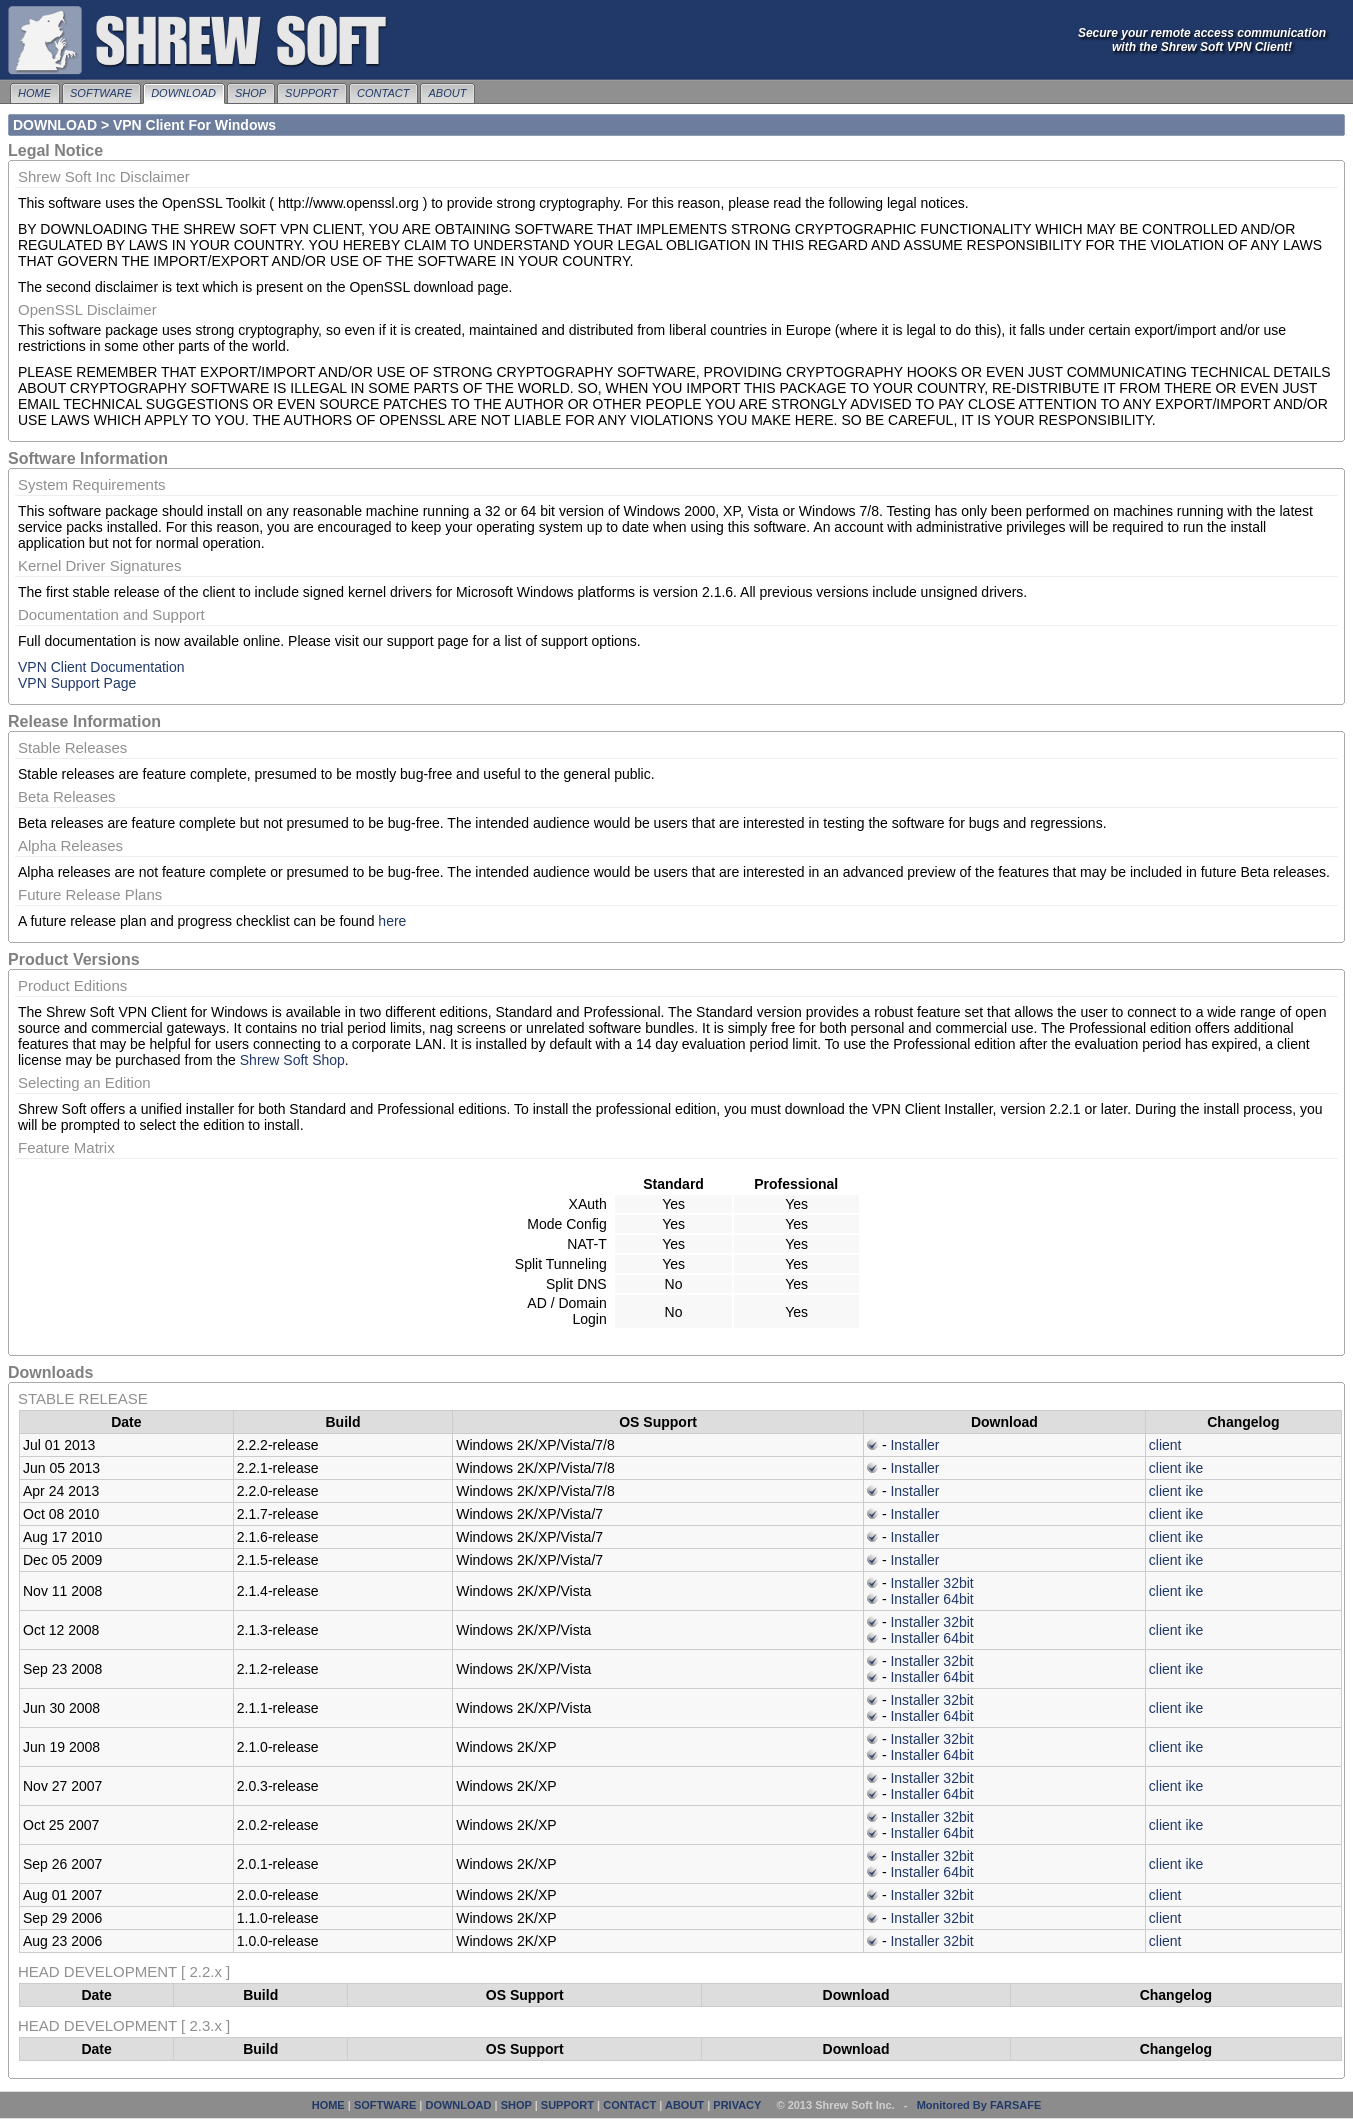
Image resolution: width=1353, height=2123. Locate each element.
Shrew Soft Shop (292, 1060)
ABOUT (447, 93)
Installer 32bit (931, 1583)
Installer (914, 1445)
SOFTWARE (101, 93)
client (1165, 1445)
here (392, 921)
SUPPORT (311, 93)
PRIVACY (737, 2105)
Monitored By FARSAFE (979, 2105)
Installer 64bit (931, 1599)
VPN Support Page (77, 683)
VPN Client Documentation (101, 667)
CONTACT (383, 93)
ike (1194, 1468)
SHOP (250, 93)
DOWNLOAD (183, 93)
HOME (34, 93)
